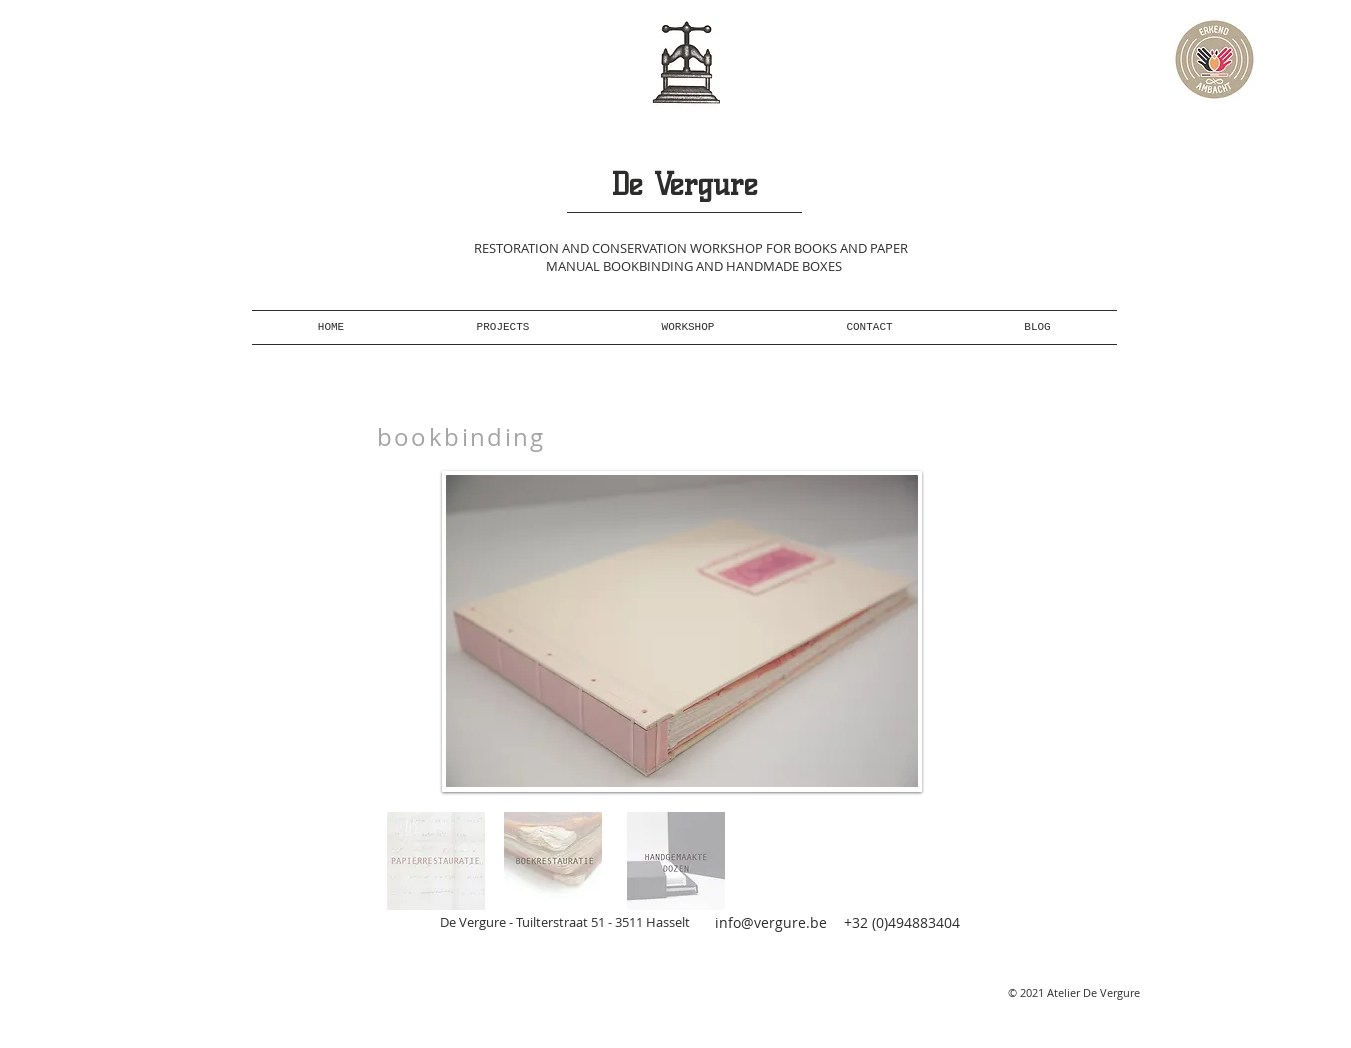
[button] (682, 631)
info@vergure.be (771, 922)
